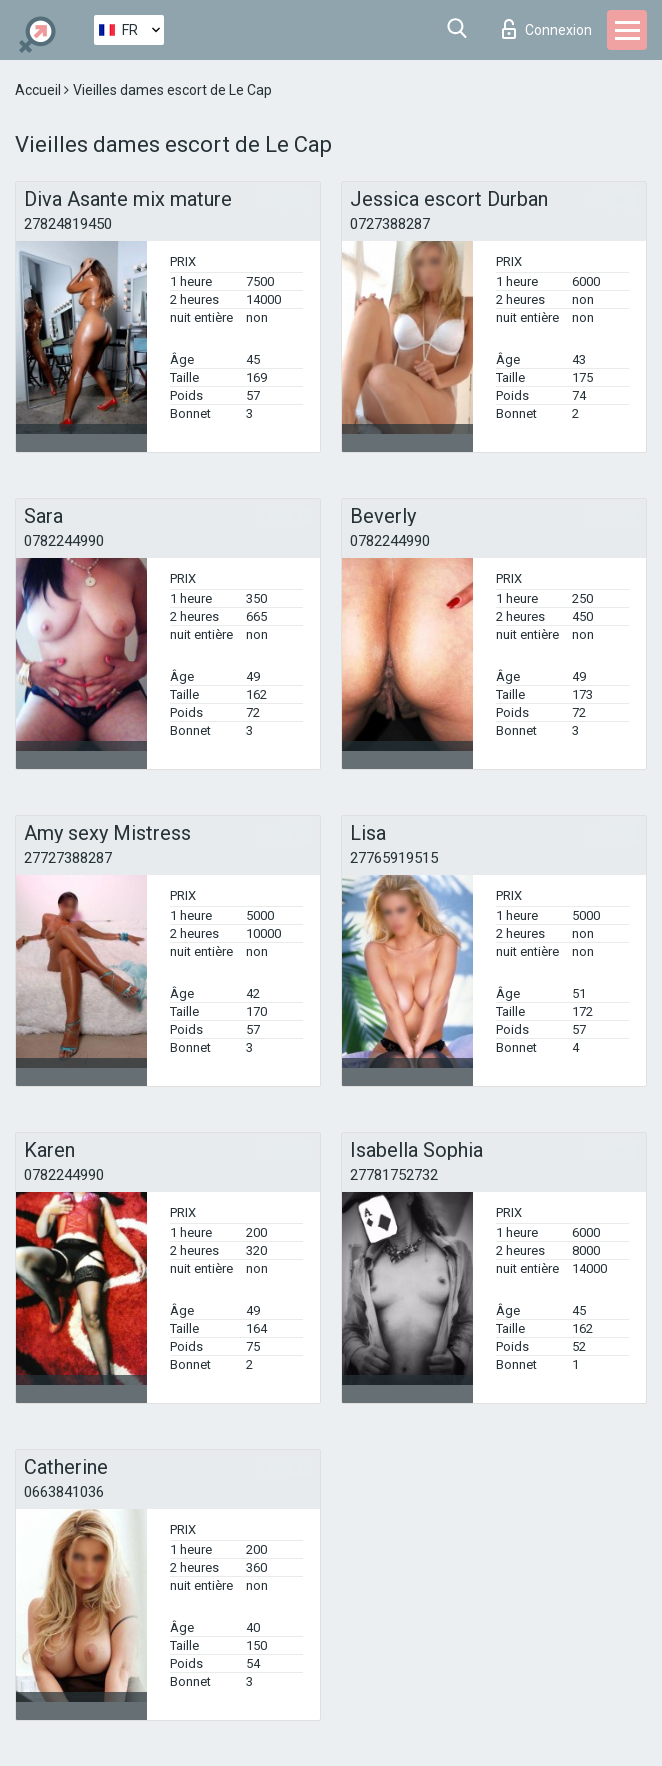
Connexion (547, 29)
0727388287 (390, 224)
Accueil (39, 90)
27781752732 (394, 1175)
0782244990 (64, 541)
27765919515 (394, 858)
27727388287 (68, 858)
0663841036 (64, 1492)
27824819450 (68, 224)
